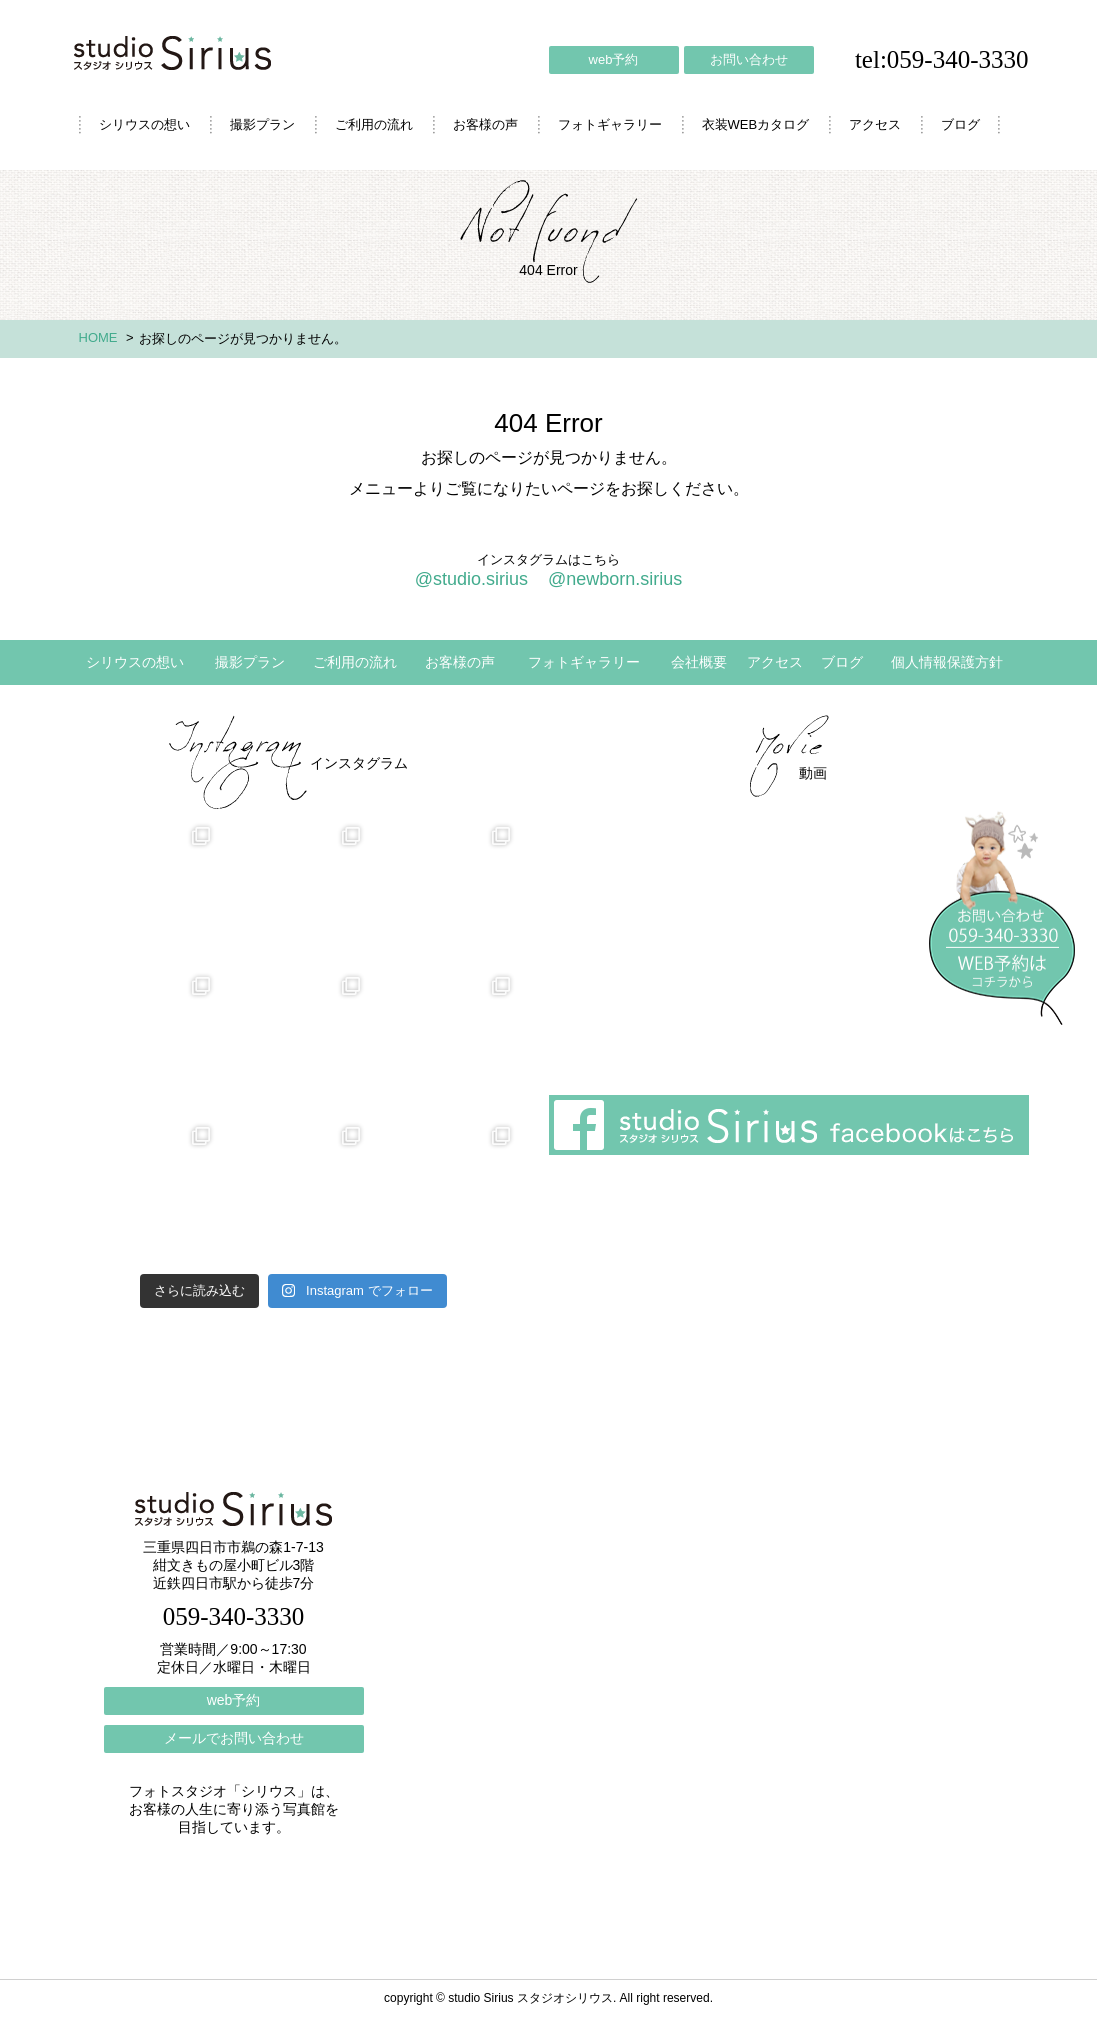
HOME (98, 337)
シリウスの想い (144, 124)
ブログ (960, 124)
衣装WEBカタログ (756, 124)
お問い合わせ (749, 59)
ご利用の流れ (374, 124)
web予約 (614, 59)
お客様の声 (485, 124)
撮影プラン (262, 124)
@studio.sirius (471, 579)
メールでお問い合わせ (234, 1738)
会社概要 (699, 662)
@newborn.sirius (615, 579)
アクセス (875, 124)
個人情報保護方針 (947, 662)
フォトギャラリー (610, 124)
